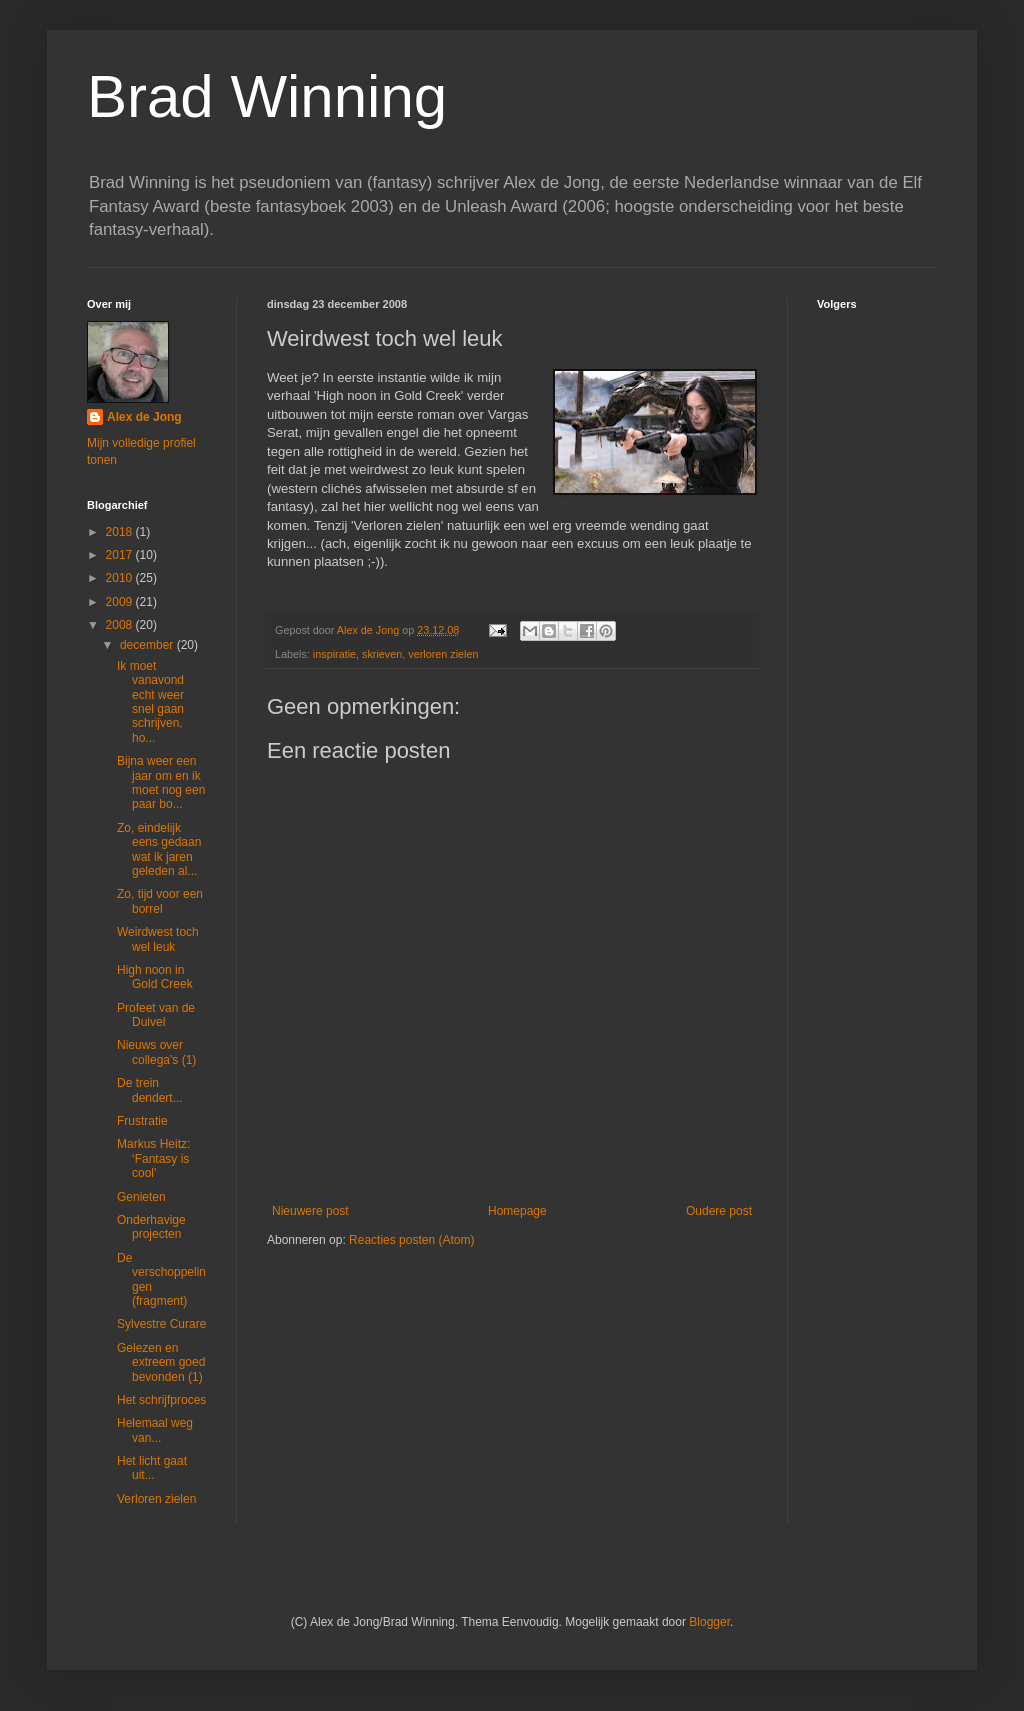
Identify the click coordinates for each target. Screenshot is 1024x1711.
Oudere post (719, 1211)
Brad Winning (267, 96)
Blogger (709, 1622)
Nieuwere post (310, 1211)
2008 (121, 625)
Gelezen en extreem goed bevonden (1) (161, 1362)
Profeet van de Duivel (156, 1015)
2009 (121, 602)
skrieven (382, 654)
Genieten (141, 1197)
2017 (121, 555)
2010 (121, 578)
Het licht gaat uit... (152, 1468)
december (148, 645)
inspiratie (334, 654)
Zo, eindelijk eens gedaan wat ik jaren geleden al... (159, 849)
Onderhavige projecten (151, 1227)
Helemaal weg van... (155, 1430)
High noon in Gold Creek (155, 977)
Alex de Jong (144, 417)
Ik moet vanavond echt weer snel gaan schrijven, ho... (150, 702)
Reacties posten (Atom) (411, 1240)
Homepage (517, 1211)
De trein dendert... (150, 1090)
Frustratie (142, 1121)
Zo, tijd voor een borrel (160, 901)
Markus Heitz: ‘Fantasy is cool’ (153, 1158)
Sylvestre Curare (161, 1324)
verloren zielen (443, 654)
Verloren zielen (156, 1499)
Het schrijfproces (161, 1400)
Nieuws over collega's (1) (156, 1052)
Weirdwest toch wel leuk (158, 939)
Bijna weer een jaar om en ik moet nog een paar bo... (161, 782)
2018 (121, 532)
